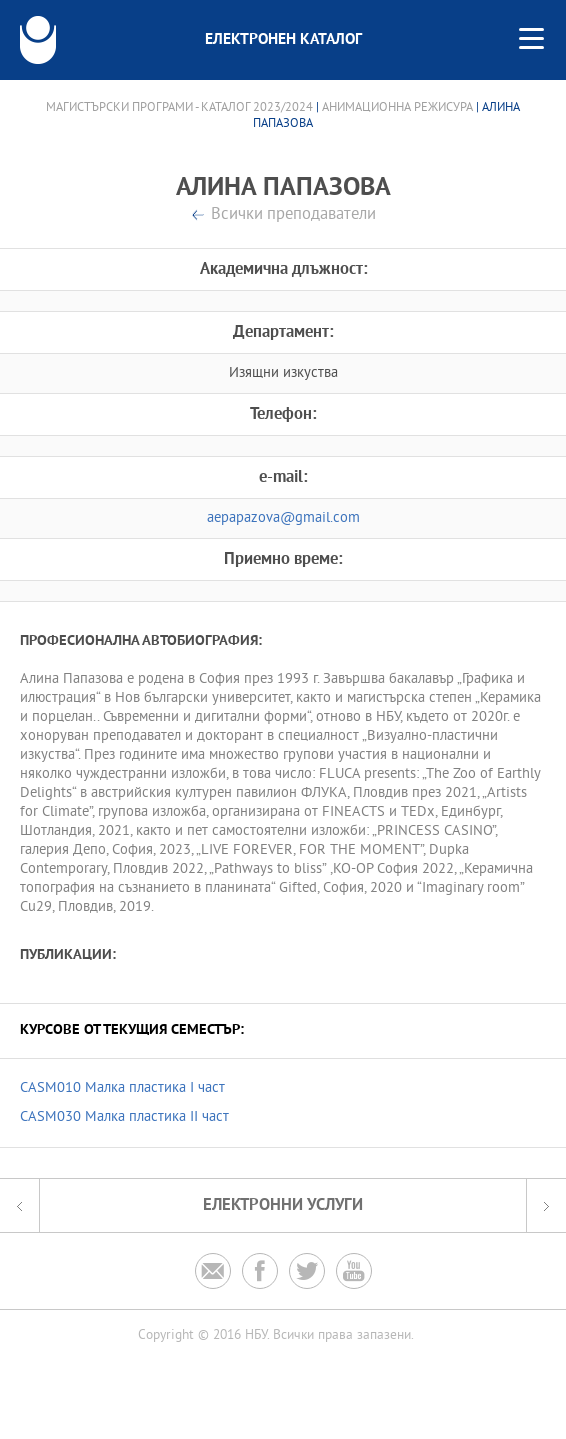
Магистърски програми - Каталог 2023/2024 (179, 108)
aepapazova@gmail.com (283, 518)
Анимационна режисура (397, 108)
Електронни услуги (283, 1205)
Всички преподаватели (293, 215)
